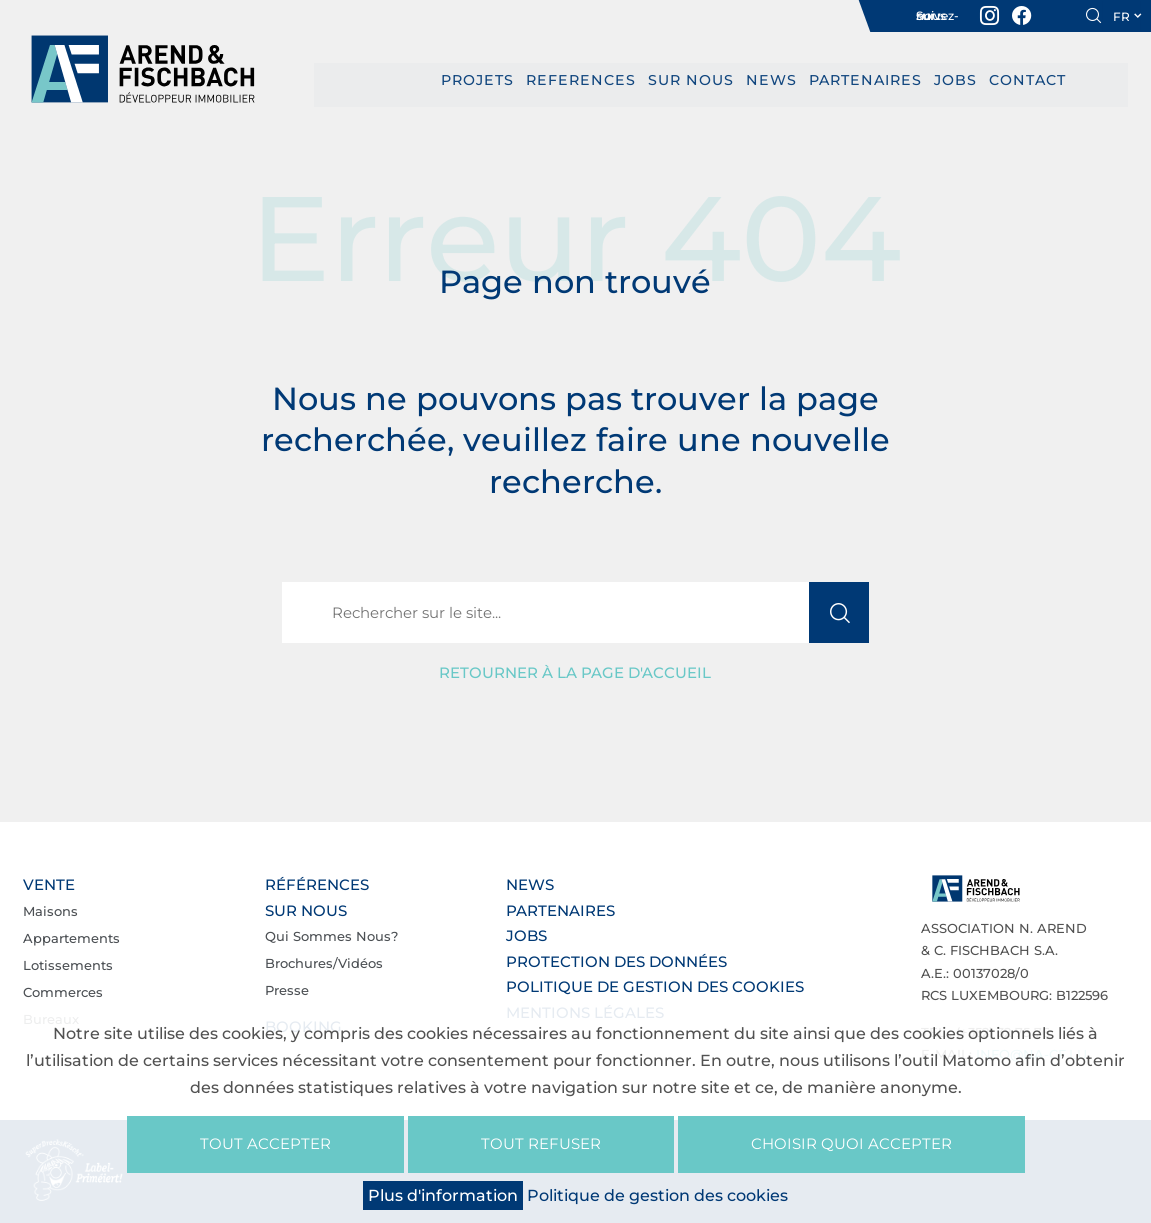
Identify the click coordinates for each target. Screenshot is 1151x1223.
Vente (49, 884)
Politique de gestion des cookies (655, 986)
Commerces (63, 991)
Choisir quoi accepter (851, 1143)
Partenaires (860, 80)
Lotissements (68, 964)
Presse (287, 990)
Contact (1018, 80)
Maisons (50, 910)
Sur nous (691, 80)
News (769, 80)
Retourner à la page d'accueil (575, 672)
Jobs (947, 80)
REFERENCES (585, 80)
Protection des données (616, 960)
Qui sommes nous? (331, 936)
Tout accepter (265, 1143)
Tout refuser (541, 1143)
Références (317, 884)
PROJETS (486, 80)
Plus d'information (443, 1195)
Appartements (71, 937)
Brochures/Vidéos (324, 963)
